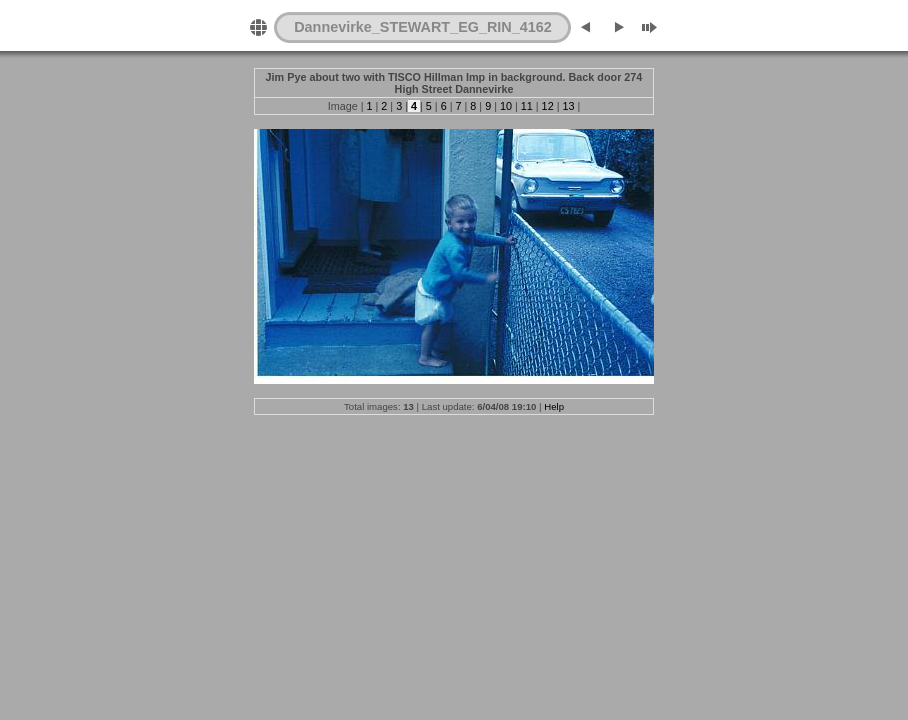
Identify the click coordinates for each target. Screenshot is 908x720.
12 (548, 106)
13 (568, 106)
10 (506, 106)
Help (554, 406)
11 (527, 106)
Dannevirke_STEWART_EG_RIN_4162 (423, 27)
